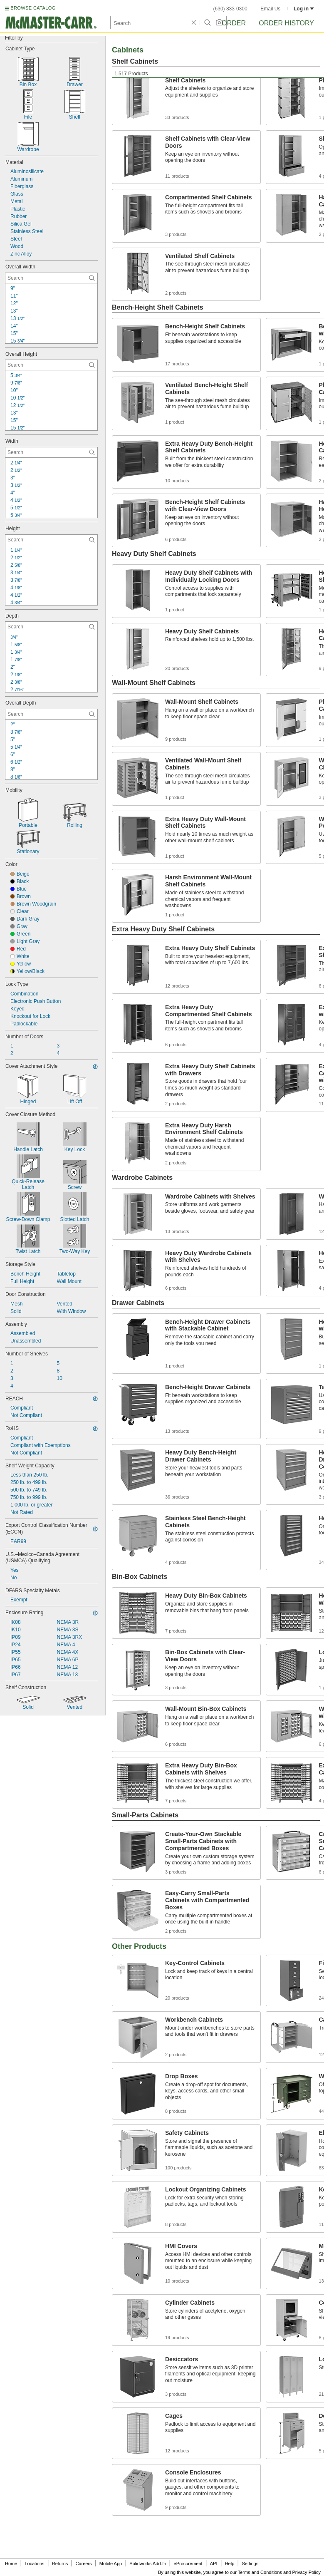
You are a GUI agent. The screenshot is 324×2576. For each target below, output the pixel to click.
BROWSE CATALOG (32, 7)
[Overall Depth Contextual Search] (51, 714)
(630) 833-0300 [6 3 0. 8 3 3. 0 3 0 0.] (230, 9)
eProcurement (188, 2563)
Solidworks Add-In (147, 2563)
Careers (83, 2563)
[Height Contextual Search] (51, 539)
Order (234, 23)
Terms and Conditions (260, 2572)
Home (11, 2563)
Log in (304, 9)
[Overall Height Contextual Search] (51, 365)
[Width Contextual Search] (51, 452)
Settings (250, 2563)
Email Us (270, 9)
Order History (286, 23)
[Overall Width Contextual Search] (51, 278)
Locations (35, 2563)
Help (230, 2563)
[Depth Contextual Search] (51, 626)
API (214, 2563)
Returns (60, 2563)
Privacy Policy (306, 2572)
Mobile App (110, 2563)
